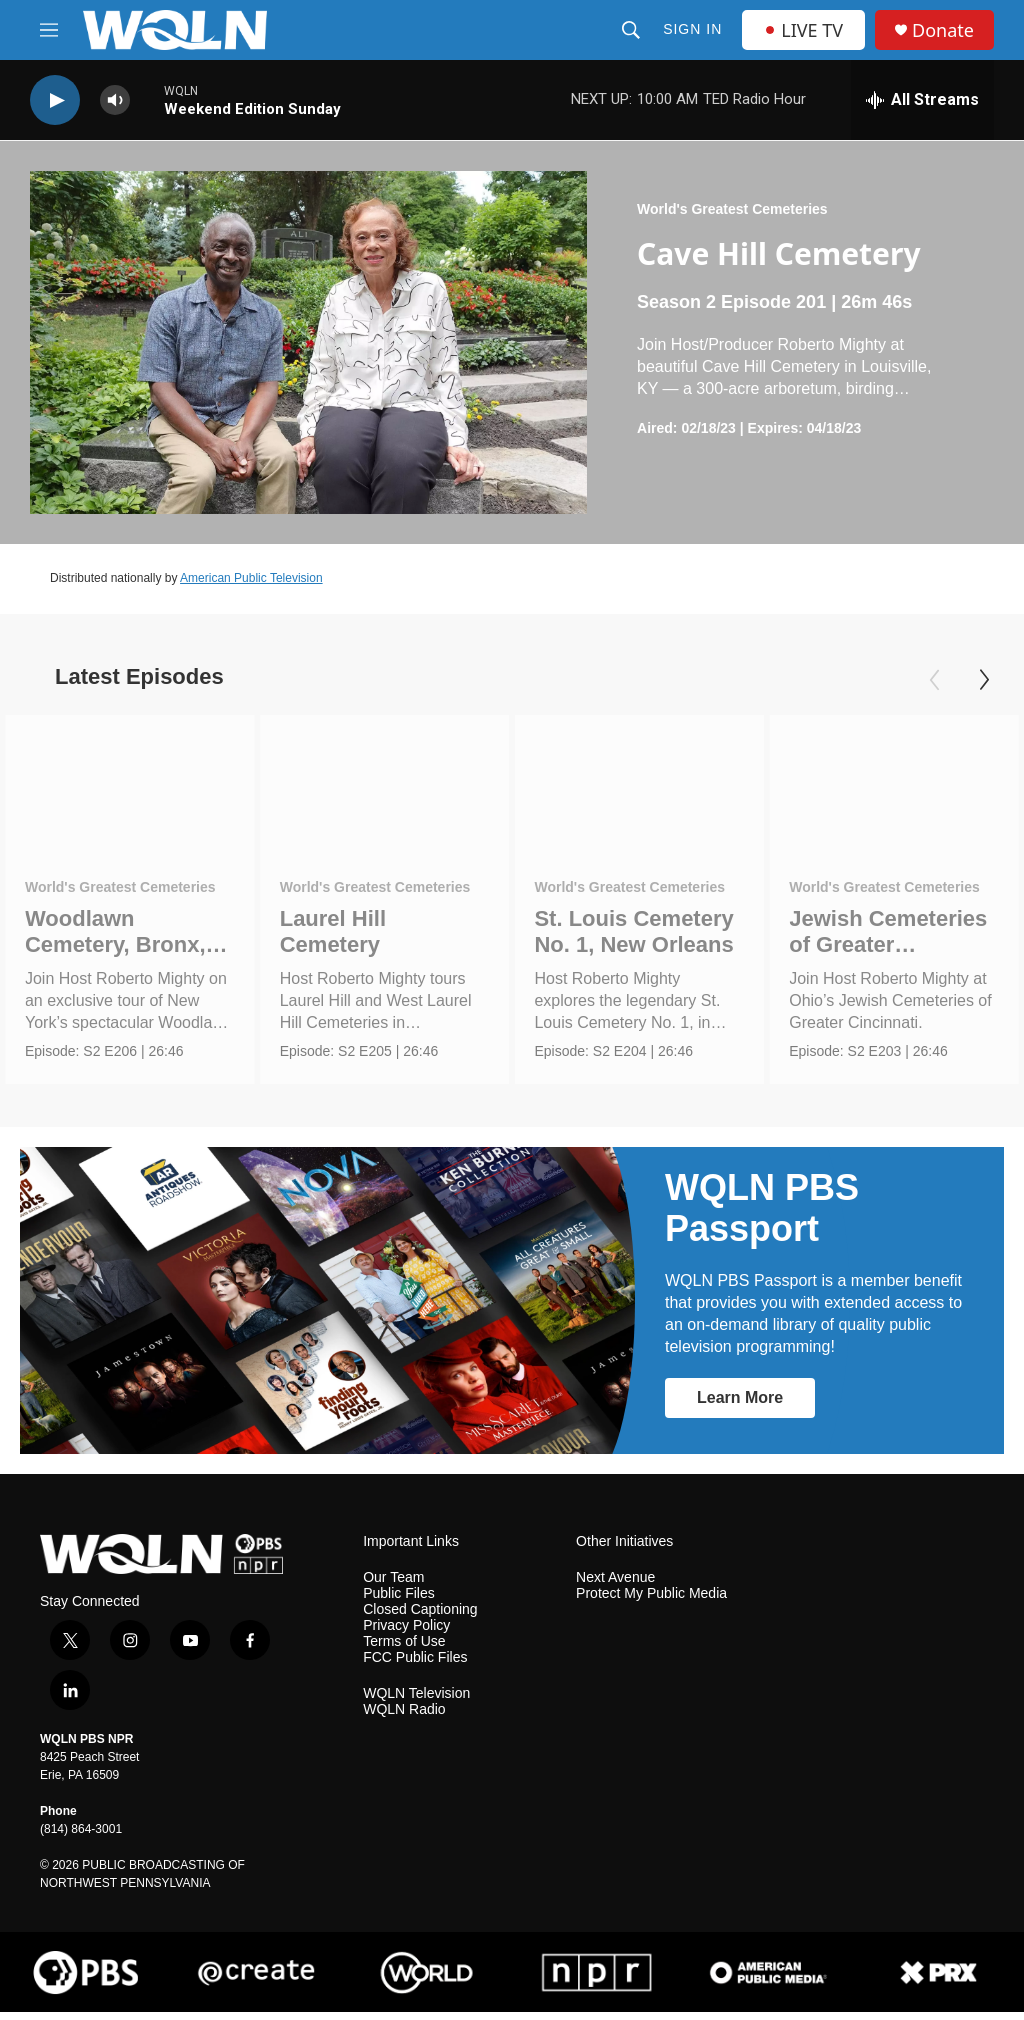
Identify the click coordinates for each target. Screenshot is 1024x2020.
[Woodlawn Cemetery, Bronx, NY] (130, 785)
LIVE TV (803, 30)
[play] (55, 100)
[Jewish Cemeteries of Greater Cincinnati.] (894, 785)
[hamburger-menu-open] (49, 30)
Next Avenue (615, 1585)
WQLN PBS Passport (762, 1215)
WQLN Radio (404, 1716)
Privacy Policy (406, 1633)
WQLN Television (416, 1700)
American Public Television (251, 578)
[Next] (984, 680)
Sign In (692, 29)
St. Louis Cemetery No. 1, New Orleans (633, 931)
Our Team (393, 1585)
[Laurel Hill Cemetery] (385, 785)
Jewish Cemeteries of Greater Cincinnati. (888, 944)
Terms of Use (404, 1648)
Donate (943, 30)
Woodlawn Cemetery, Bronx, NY (115, 944)
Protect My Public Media (651, 1601)
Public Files (399, 1601)
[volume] (115, 100)
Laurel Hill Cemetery (333, 931)
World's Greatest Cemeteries (732, 209)
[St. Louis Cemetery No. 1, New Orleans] (639, 785)
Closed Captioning (420, 1617)
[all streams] (922, 100)
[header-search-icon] (631, 30)
